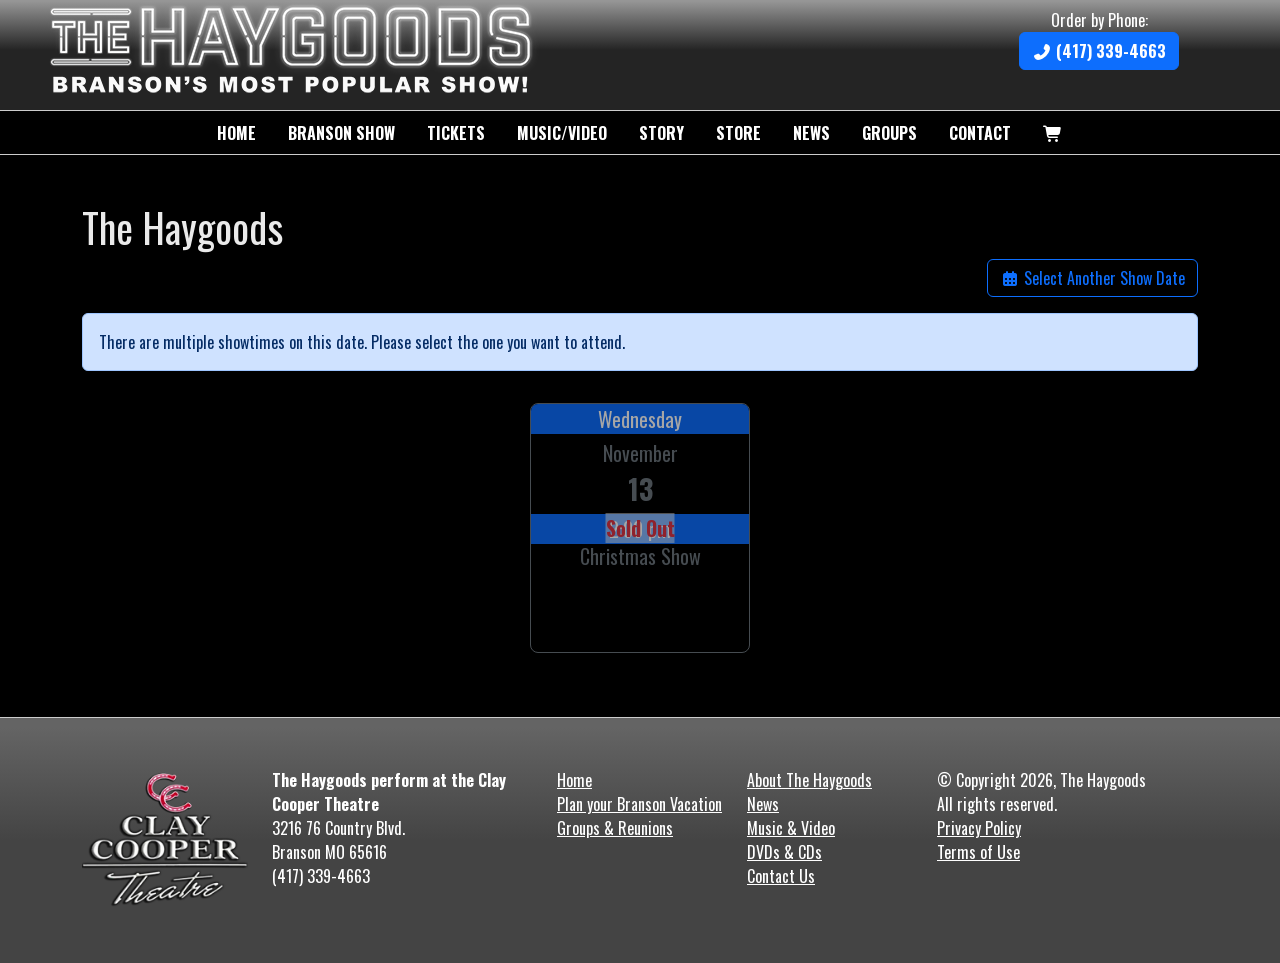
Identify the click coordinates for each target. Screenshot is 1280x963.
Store (738, 133)
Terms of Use (978, 852)
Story (661, 133)
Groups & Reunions (615, 828)
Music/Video (562, 133)
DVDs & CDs (784, 852)
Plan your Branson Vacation (639, 804)
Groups (889, 133)
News (811, 133)
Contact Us (781, 876)
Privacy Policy (979, 828)
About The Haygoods (809, 780)
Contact (980, 133)
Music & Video (791, 828)
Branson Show (341, 133)
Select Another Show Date (1092, 278)
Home (236, 133)
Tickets (456, 133)
